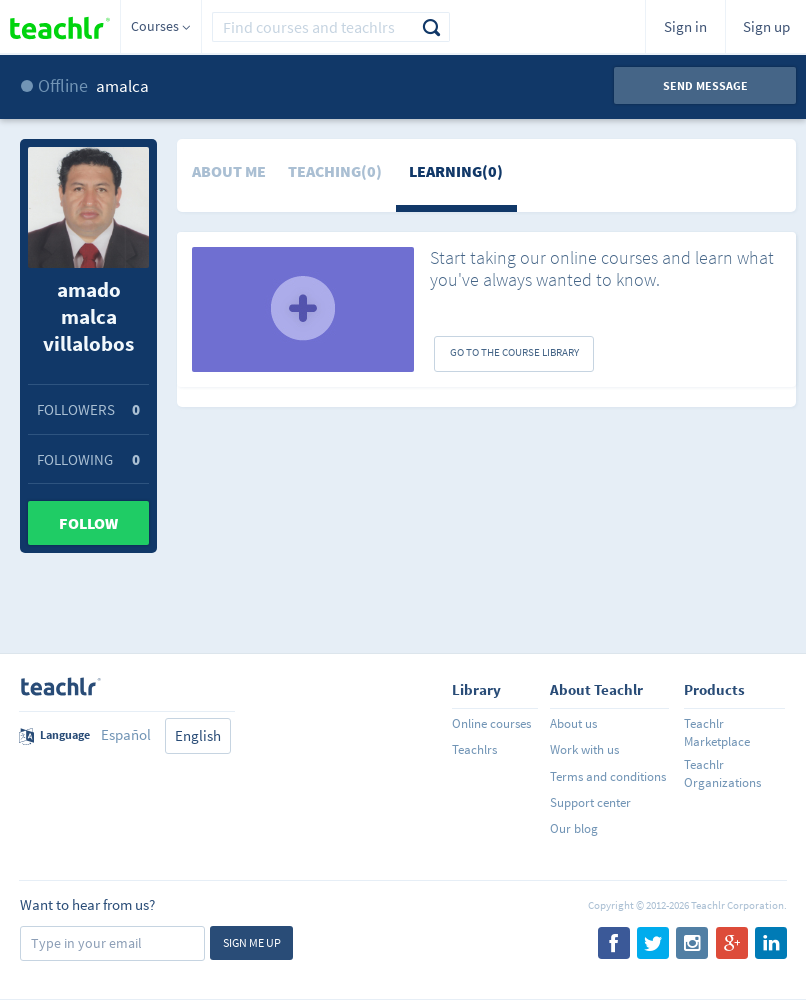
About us (573, 723)
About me (229, 171)
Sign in (685, 26)
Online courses (491, 723)
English (198, 735)
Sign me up (252, 942)
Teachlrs (474, 749)
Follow (88, 523)
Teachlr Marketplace (717, 732)
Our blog (574, 828)
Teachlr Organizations (722, 773)
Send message (705, 85)
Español (126, 734)
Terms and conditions (608, 776)
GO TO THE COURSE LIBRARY (514, 352)
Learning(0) (456, 171)
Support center (590, 802)
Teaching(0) (335, 171)
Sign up (766, 26)
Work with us (584, 749)
